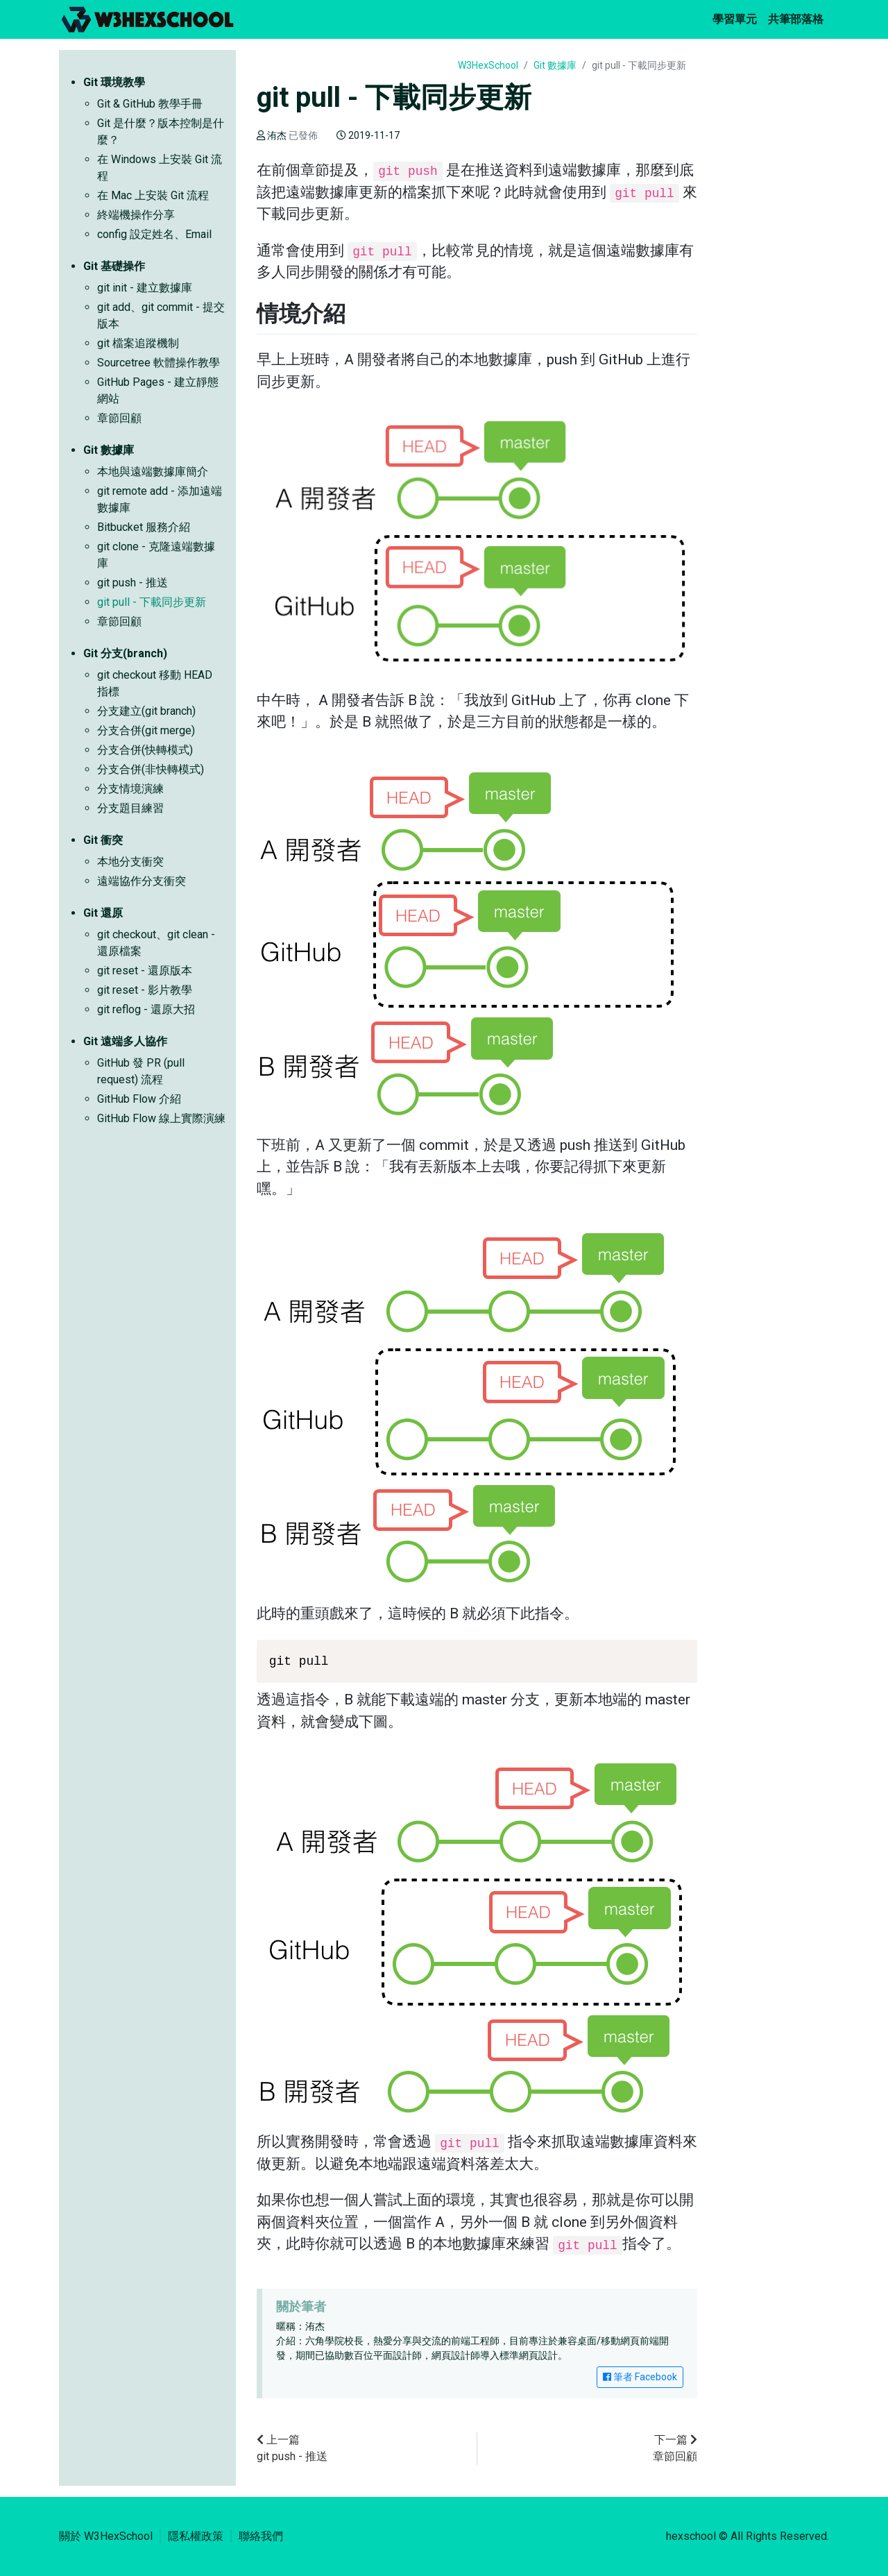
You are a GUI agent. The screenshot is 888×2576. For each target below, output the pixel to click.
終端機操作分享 (136, 214)
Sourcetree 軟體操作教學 (158, 362)
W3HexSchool (488, 65)
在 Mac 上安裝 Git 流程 (153, 195)
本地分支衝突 (130, 861)
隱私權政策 (195, 2536)
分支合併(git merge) (146, 730)
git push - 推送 (132, 582)
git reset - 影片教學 (144, 990)
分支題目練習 (130, 808)
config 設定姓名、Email (154, 234)
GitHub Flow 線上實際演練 (161, 1118)
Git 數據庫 (555, 65)
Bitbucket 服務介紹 (143, 527)
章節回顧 (119, 418)
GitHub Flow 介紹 (139, 1098)
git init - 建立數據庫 (144, 287)
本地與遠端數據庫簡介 (152, 471)
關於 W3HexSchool (106, 2536)
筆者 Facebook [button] (640, 2376)
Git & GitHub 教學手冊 (150, 103)
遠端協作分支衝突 (141, 881)
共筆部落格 (798, 18)
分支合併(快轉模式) (145, 749)
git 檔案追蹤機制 (138, 343)
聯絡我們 (261, 2536)
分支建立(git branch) (146, 711)
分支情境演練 (130, 788)
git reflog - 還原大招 (146, 1009)
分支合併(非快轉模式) (150, 769)
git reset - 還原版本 (144, 970)
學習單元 (737, 18)
